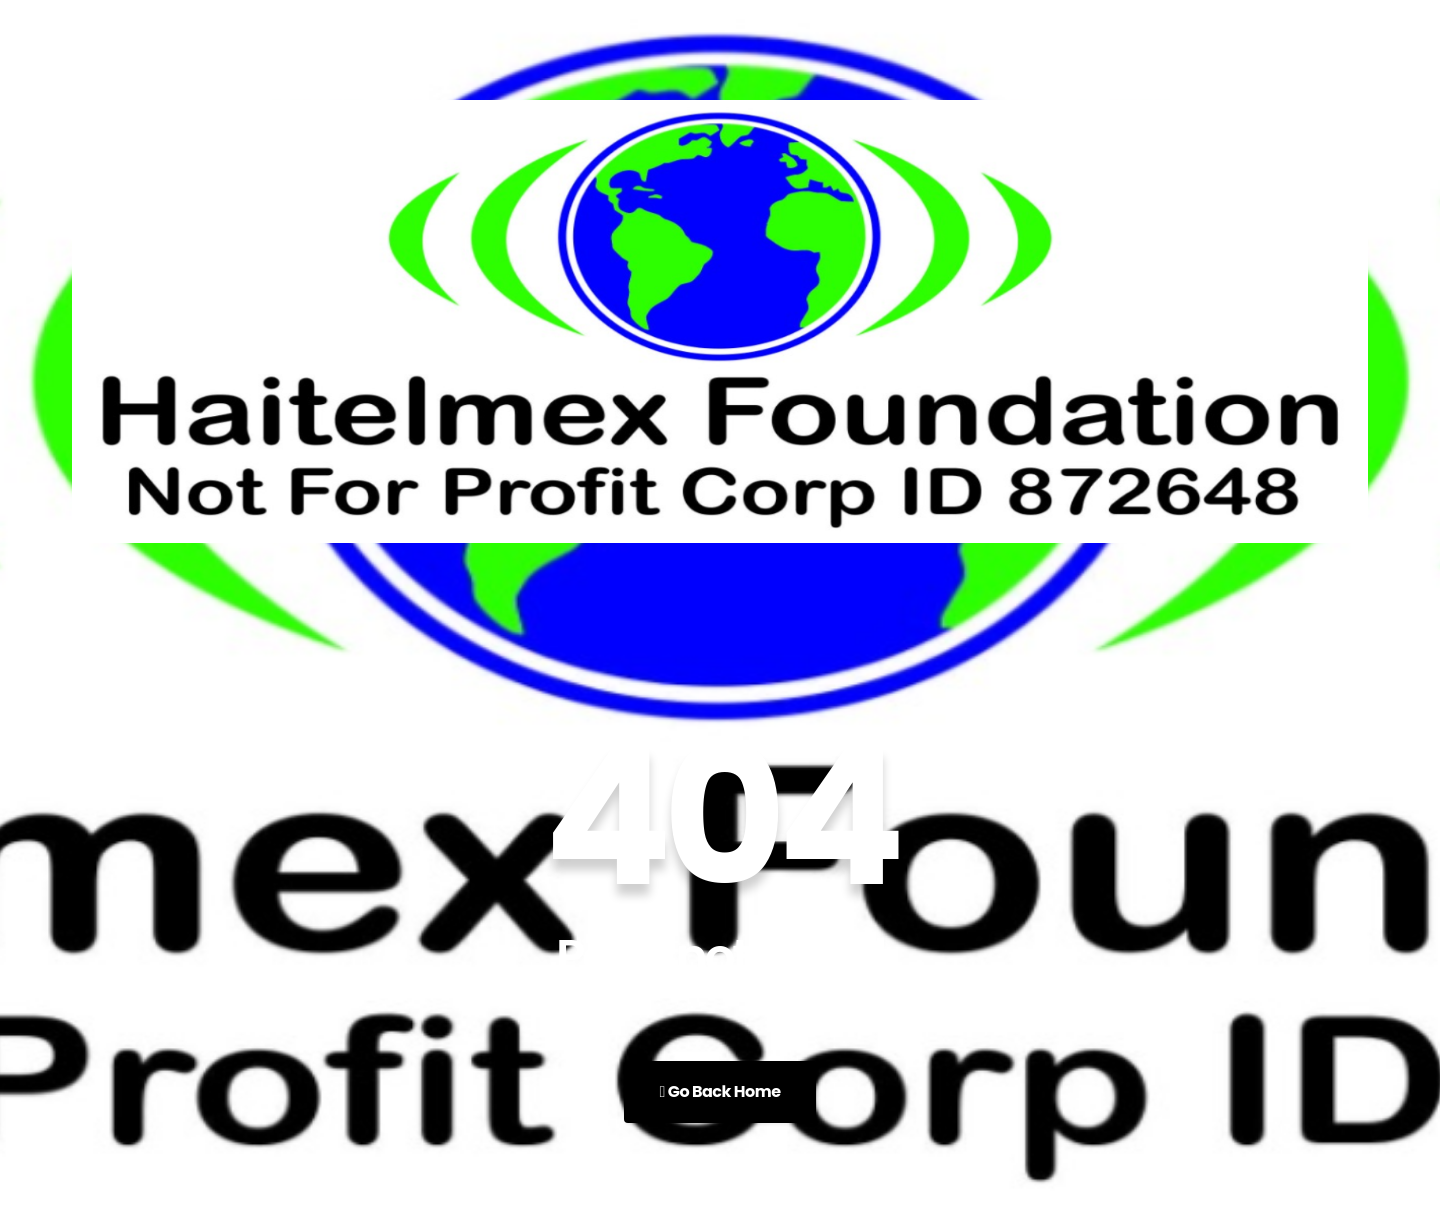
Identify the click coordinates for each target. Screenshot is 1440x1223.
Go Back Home (719, 1091)
